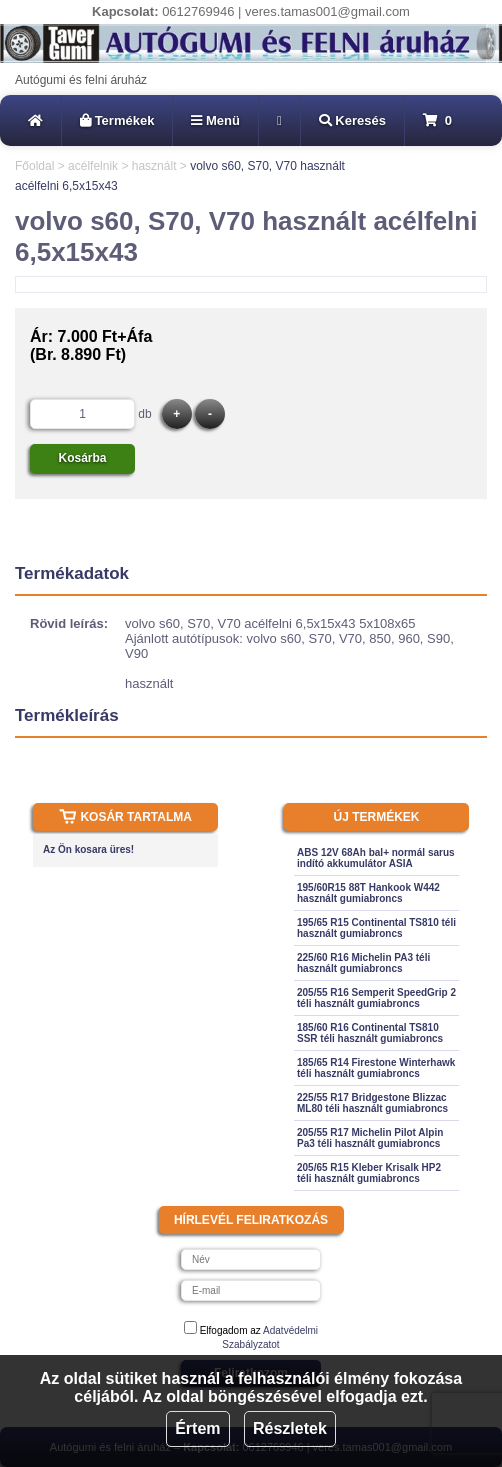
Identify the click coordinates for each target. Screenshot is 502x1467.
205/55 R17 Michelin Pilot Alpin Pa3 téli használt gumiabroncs (370, 1138)
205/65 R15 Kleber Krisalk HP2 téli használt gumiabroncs (369, 1173)
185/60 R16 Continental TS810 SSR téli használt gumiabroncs (370, 1033)
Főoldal (34, 166)
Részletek (290, 1428)
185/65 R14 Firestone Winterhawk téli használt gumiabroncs (376, 1068)
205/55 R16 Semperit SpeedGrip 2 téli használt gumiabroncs (376, 998)
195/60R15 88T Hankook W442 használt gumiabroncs (368, 893)
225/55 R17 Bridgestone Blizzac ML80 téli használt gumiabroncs (372, 1103)
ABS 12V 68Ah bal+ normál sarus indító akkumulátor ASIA (376, 858)
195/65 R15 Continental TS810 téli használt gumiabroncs (376, 928)
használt (154, 166)
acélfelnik (93, 166)
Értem (197, 1428)
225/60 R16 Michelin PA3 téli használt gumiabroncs (363, 963)
